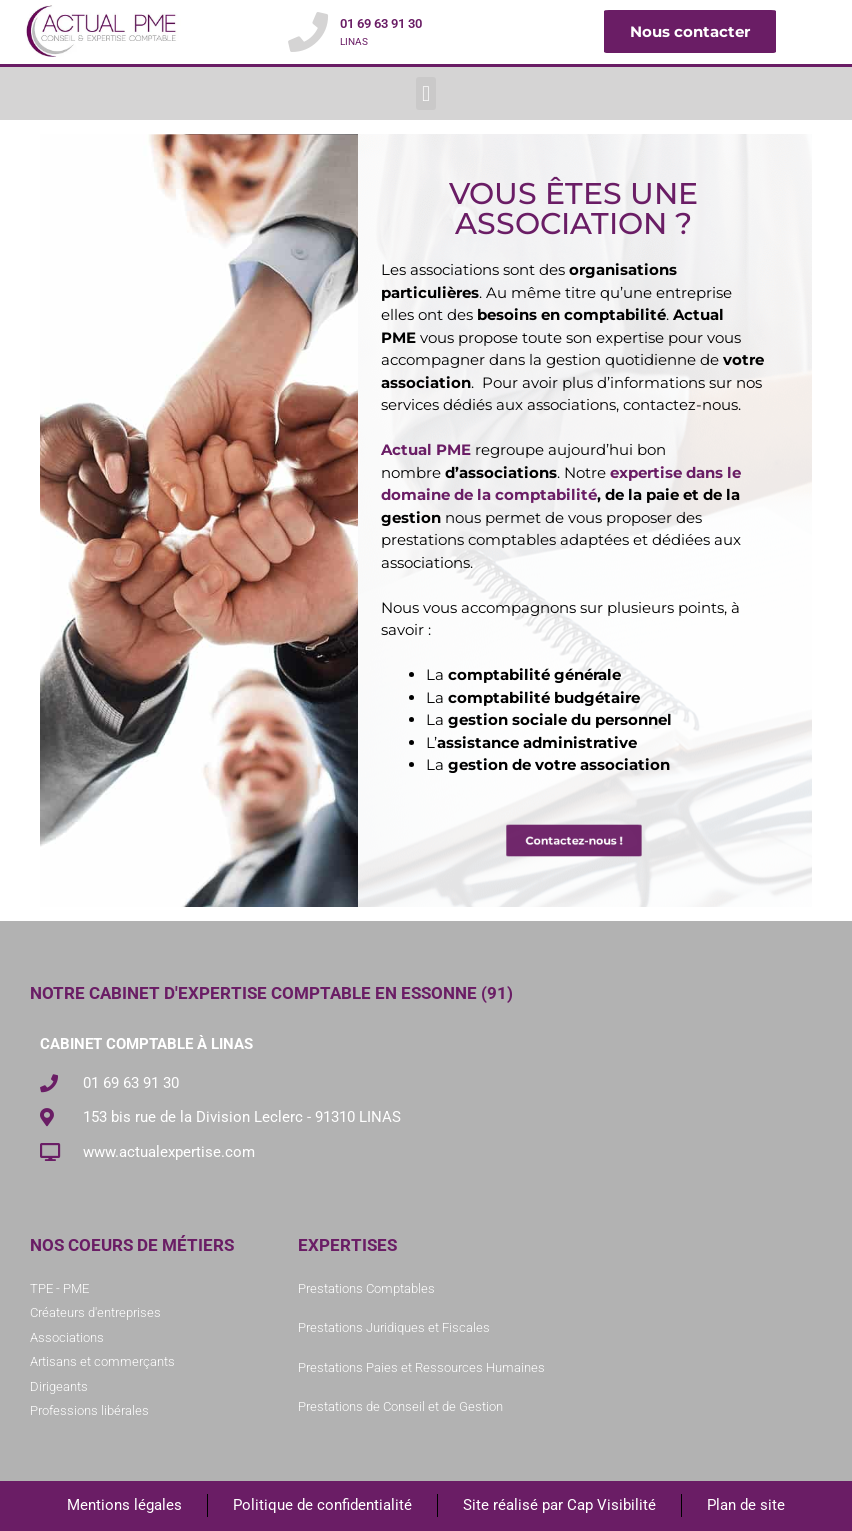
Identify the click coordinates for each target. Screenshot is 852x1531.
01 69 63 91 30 (381, 23)
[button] (425, 93)
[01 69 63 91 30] (308, 32)
